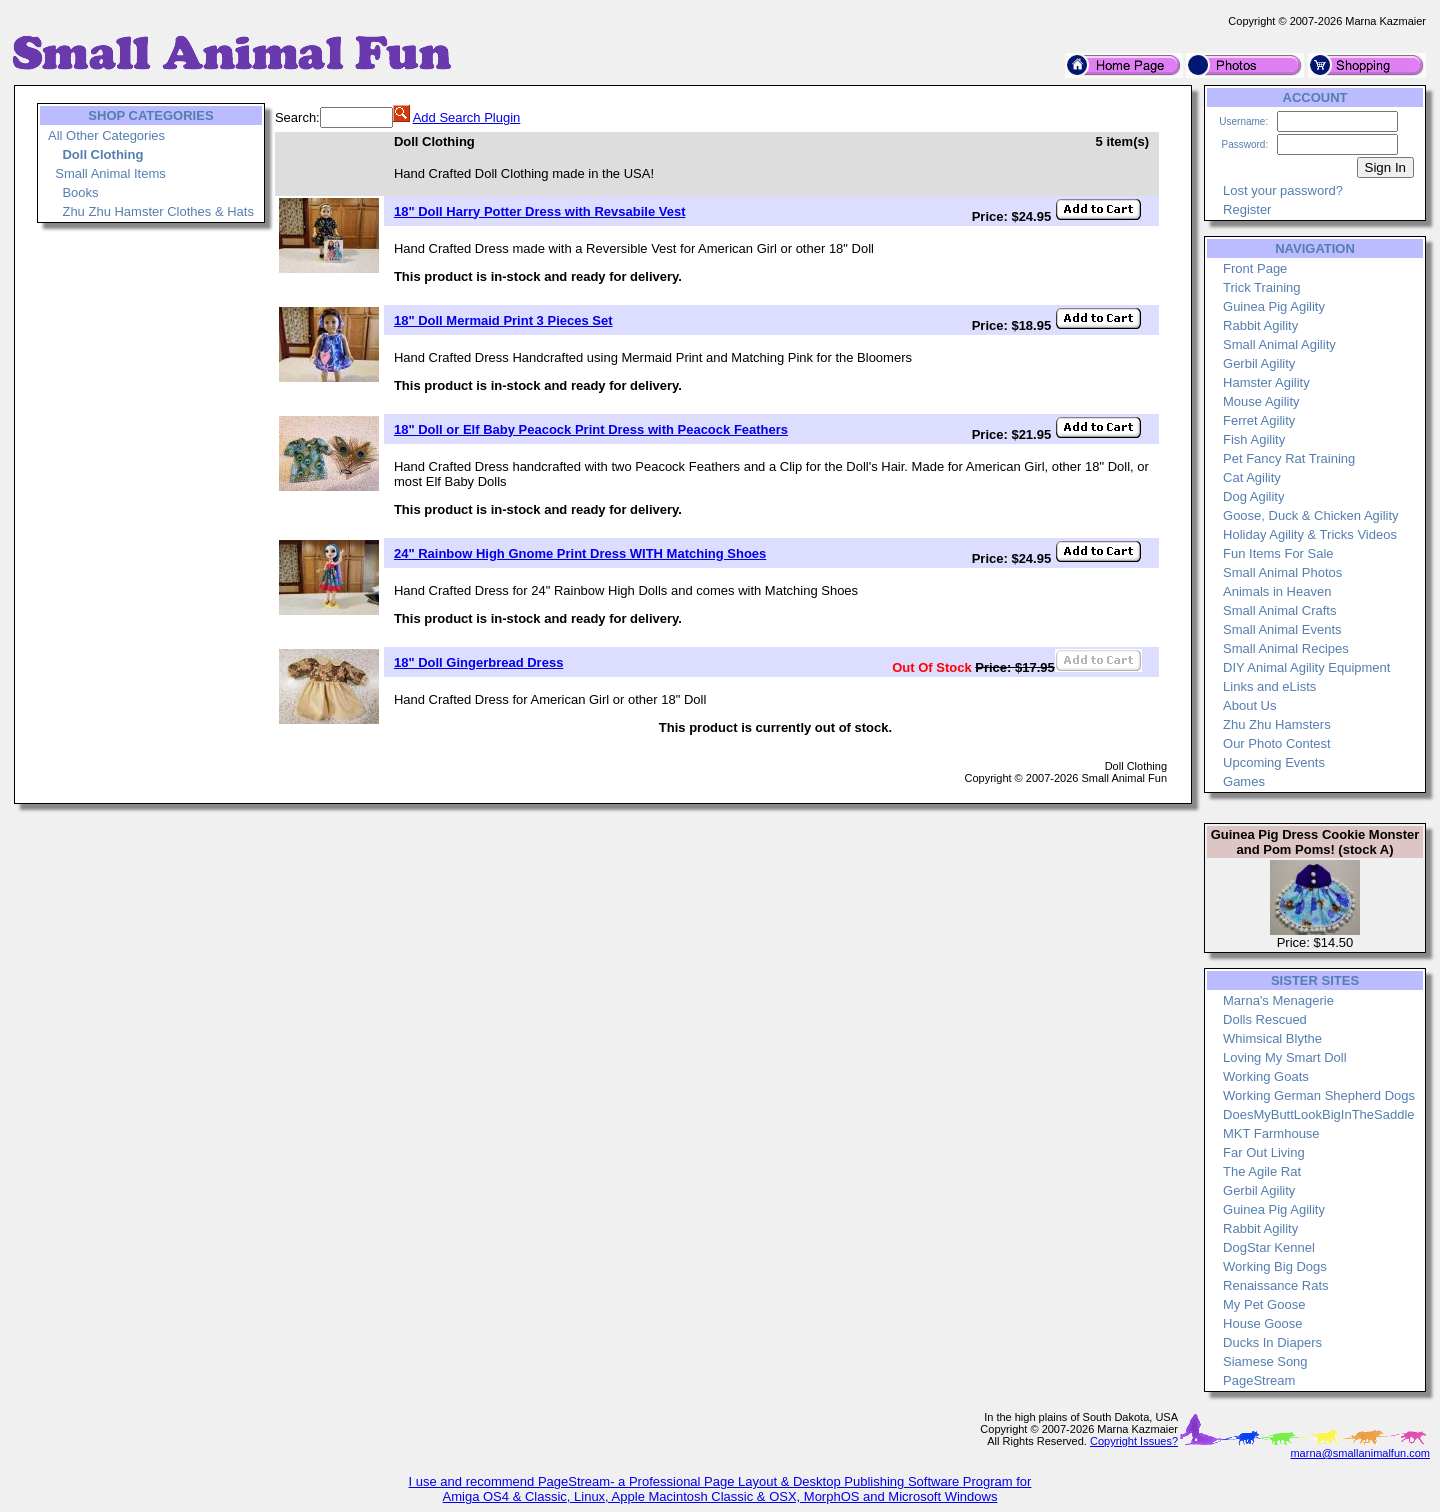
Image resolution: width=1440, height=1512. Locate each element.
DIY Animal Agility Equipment (1306, 667)
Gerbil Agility (1259, 363)
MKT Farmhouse (1271, 1133)
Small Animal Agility (1279, 344)
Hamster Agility (1266, 382)
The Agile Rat (1262, 1171)
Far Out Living (1264, 1152)
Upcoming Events (1274, 762)
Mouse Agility (1261, 401)
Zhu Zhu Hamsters (1277, 724)
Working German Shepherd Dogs (1319, 1095)
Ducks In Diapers (1272, 1342)
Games (1244, 781)
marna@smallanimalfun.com (1360, 1453)
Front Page (1255, 268)
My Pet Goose (1264, 1304)
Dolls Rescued (1265, 1019)
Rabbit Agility (1260, 325)
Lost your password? (1283, 190)
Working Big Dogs (1275, 1266)
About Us (1249, 705)
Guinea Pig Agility (1274, 306)
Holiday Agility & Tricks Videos (1310, 534)
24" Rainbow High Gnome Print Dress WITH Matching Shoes (580, 553)
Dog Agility (1253, 496)
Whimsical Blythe (1272, 1038)
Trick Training (1262, 287)
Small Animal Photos (1282, 572)
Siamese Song (1265, 1361)
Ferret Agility (1259, 420)
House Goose (1263, 1323)
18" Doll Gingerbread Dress (478, 662)
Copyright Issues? (1134, 1441)
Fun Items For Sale (1278, 553)
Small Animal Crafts (1279, 610)
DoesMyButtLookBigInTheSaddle (1319, 1114)
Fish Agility (1254, 439)
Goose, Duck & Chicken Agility (1311, 515)
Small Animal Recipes (1286, 648)
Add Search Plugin (467, 117)
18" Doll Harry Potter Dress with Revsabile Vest (540, 211)
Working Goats (1266, 1076)
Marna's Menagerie (1278, 1000)
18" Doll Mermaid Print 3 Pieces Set (503, 320)
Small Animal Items (110, 173)
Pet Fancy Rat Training (1289, 458)
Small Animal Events (1282, 629)
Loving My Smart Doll (1285, 1057)
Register (1247, 209)
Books (80, 192)
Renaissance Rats (1276, 1285)
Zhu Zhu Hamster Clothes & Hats (157, 211)
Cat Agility (1252, 477)
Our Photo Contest (1277, 743)
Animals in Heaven (1277, 591)
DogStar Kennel (1269, 1247)
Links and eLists (1269, 686)
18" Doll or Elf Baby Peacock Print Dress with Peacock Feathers (591, 429)
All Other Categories (106, 135)
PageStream (1259, 1380)
